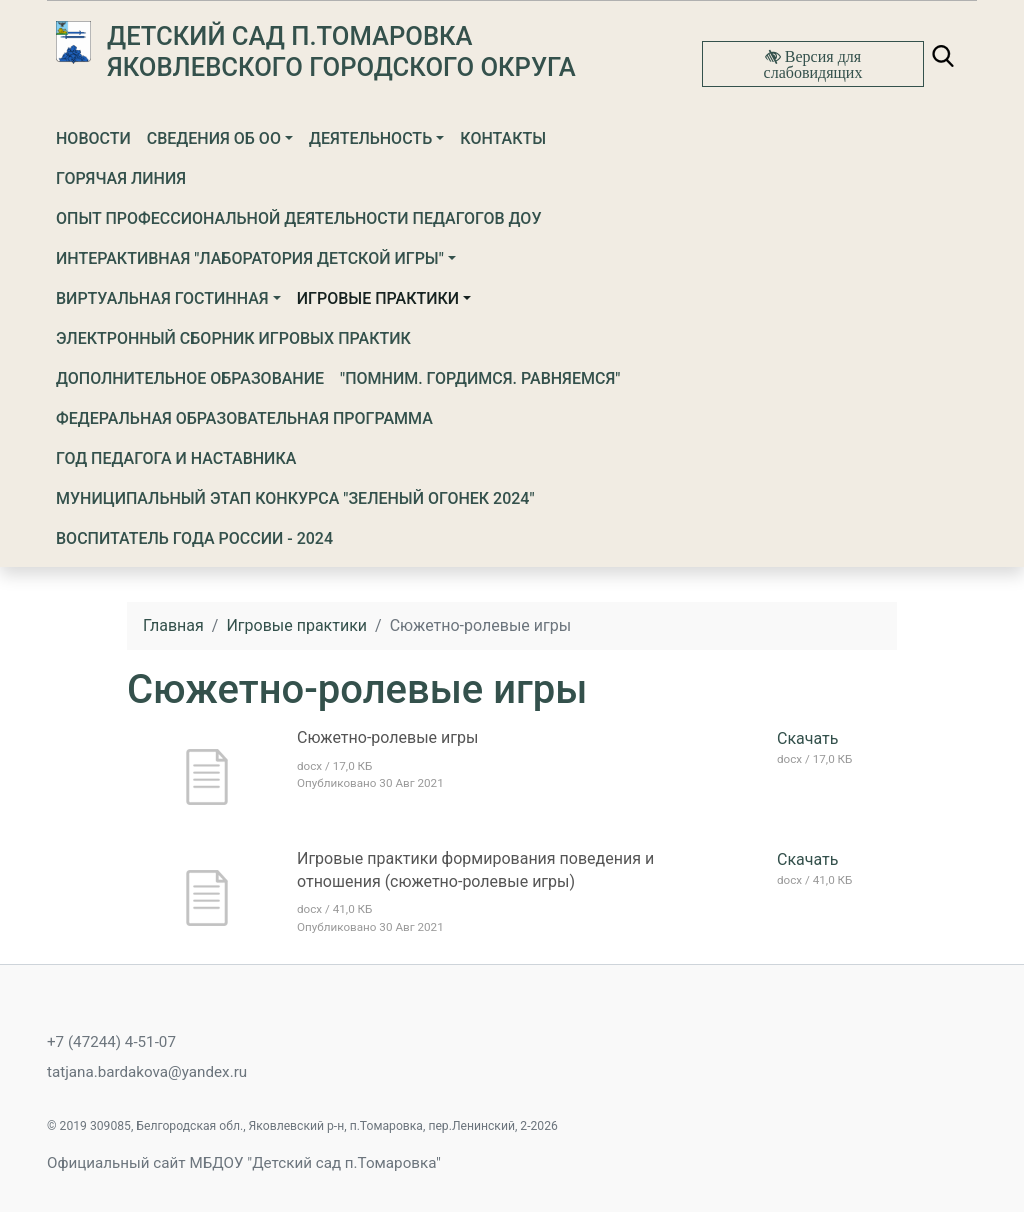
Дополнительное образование (190, 378)
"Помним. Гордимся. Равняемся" (480, 378)
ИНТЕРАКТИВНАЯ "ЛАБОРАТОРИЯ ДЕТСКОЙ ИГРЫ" (250, 258)
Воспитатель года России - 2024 (194, 538)
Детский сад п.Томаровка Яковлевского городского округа (341, 51)
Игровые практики (378, 298)
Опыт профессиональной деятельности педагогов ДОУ (298, 218)
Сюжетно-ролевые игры (387, 737)
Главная (173, 625)
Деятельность (370, 138)
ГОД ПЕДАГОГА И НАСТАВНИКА (176, 458)
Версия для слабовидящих (813, 64)
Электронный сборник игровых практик (233, 338)
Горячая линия (121, 178)
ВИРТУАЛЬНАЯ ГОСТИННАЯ (162, 298)
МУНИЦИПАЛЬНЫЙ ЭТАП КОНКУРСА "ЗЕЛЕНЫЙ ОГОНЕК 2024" (295, 498)
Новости (93, 138)
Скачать (807, 738)
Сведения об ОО (214, 138)
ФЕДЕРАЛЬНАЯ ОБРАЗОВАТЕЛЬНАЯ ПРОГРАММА (244, 418)
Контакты (503, 138)
